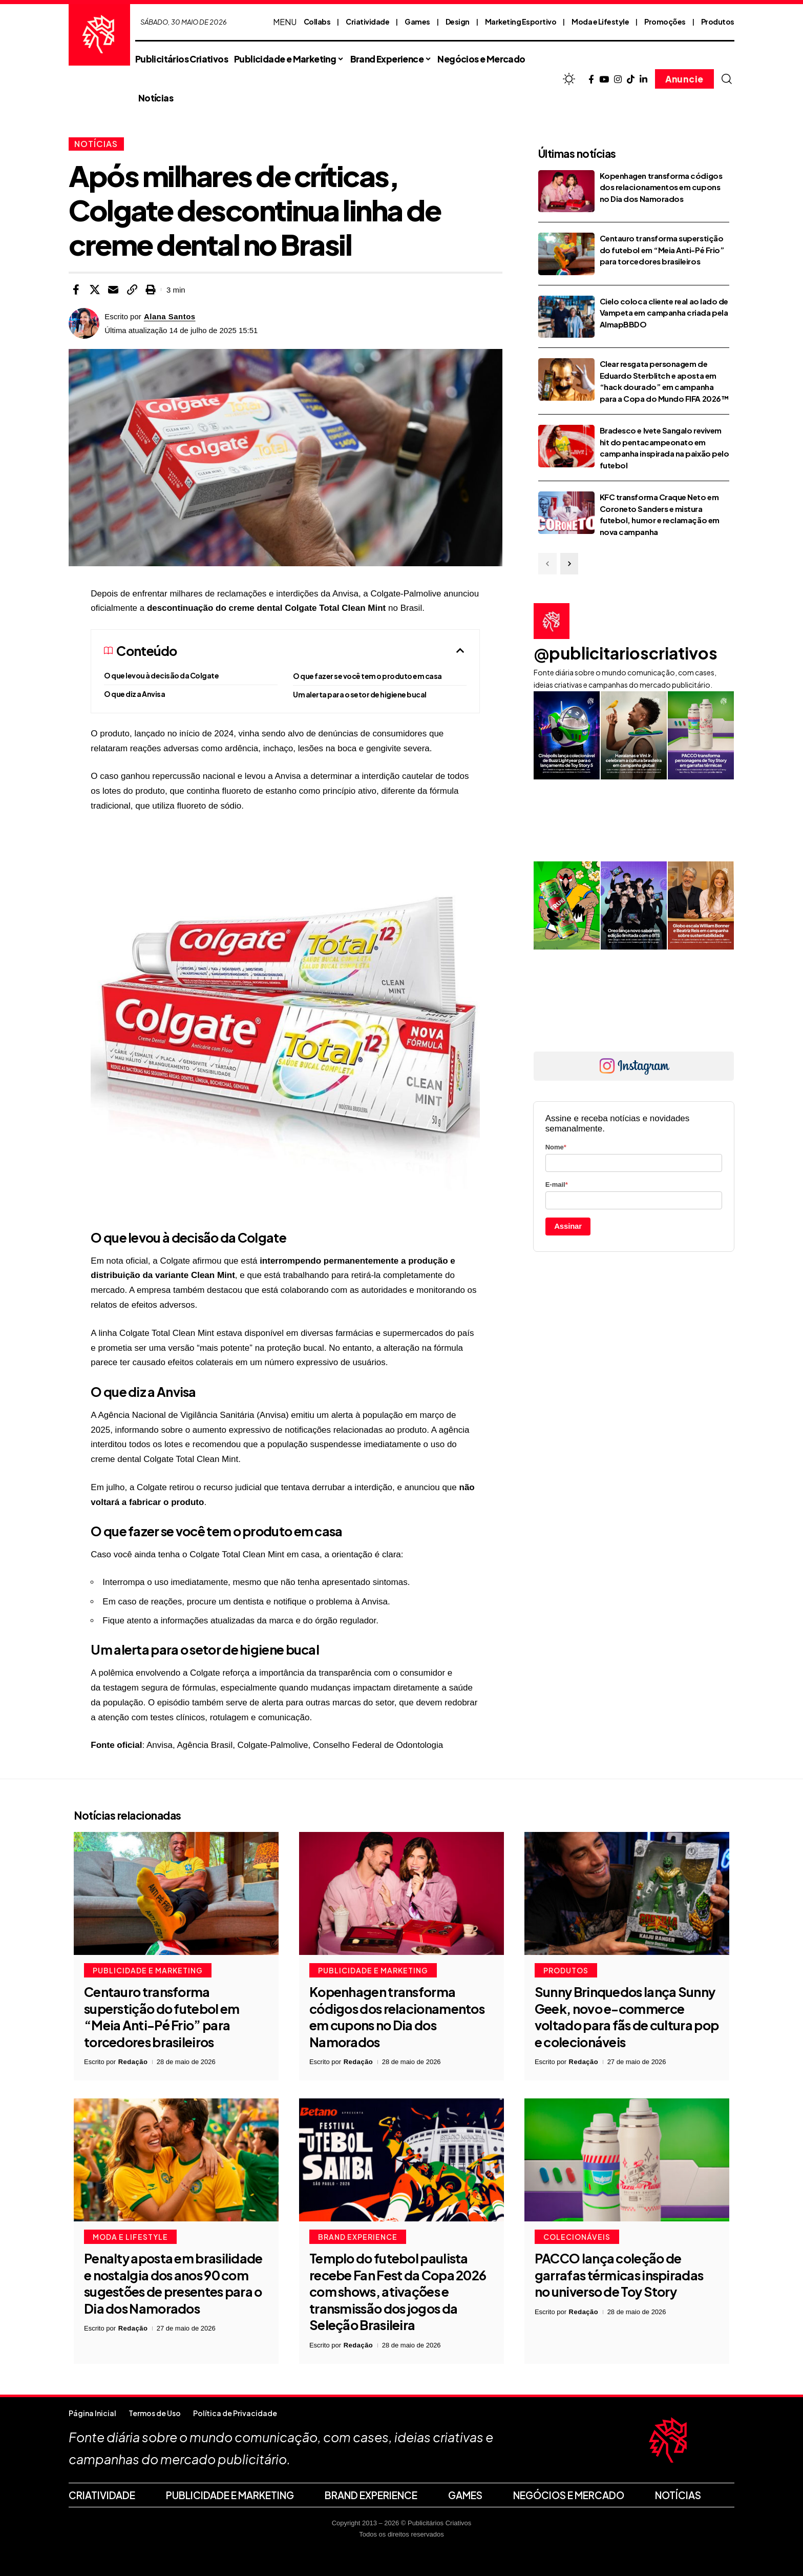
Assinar (568, 1226)
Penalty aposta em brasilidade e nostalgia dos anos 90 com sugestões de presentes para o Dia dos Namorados (173, 2283)
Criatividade (367, 21)
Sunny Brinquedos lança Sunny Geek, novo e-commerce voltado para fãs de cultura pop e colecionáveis (627, 2017)
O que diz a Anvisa (134, 693)
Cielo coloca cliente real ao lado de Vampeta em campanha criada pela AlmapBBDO (664, 312)
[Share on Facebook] (76, 289)
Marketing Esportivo (521, 21)
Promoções (665, 21)
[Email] (113, 289)
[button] (727, 79)
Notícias (96, 143)
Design (458, 21)
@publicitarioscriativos (625, 653)
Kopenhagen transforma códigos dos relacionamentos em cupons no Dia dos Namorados (661, 187)
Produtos (717, 21)
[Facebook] (591, 79)
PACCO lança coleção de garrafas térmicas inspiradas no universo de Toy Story (619, 2275)
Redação (133, 2062)
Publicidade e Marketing (148, 1970)
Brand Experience (357, 2236)
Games (417, 21)
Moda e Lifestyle (600, 21)
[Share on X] (95, 289)
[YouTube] (604, 79)
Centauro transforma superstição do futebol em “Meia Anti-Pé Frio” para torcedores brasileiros (662, 249)
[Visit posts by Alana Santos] (84, 323)
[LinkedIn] (643, 79)
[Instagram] (617, 79)
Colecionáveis (576, 2236)
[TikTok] (630, 79)
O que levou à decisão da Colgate (161, 675)
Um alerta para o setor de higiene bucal (360, 694)
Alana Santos (170, 316)
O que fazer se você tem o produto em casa (367, 676)
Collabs (317, 21)
